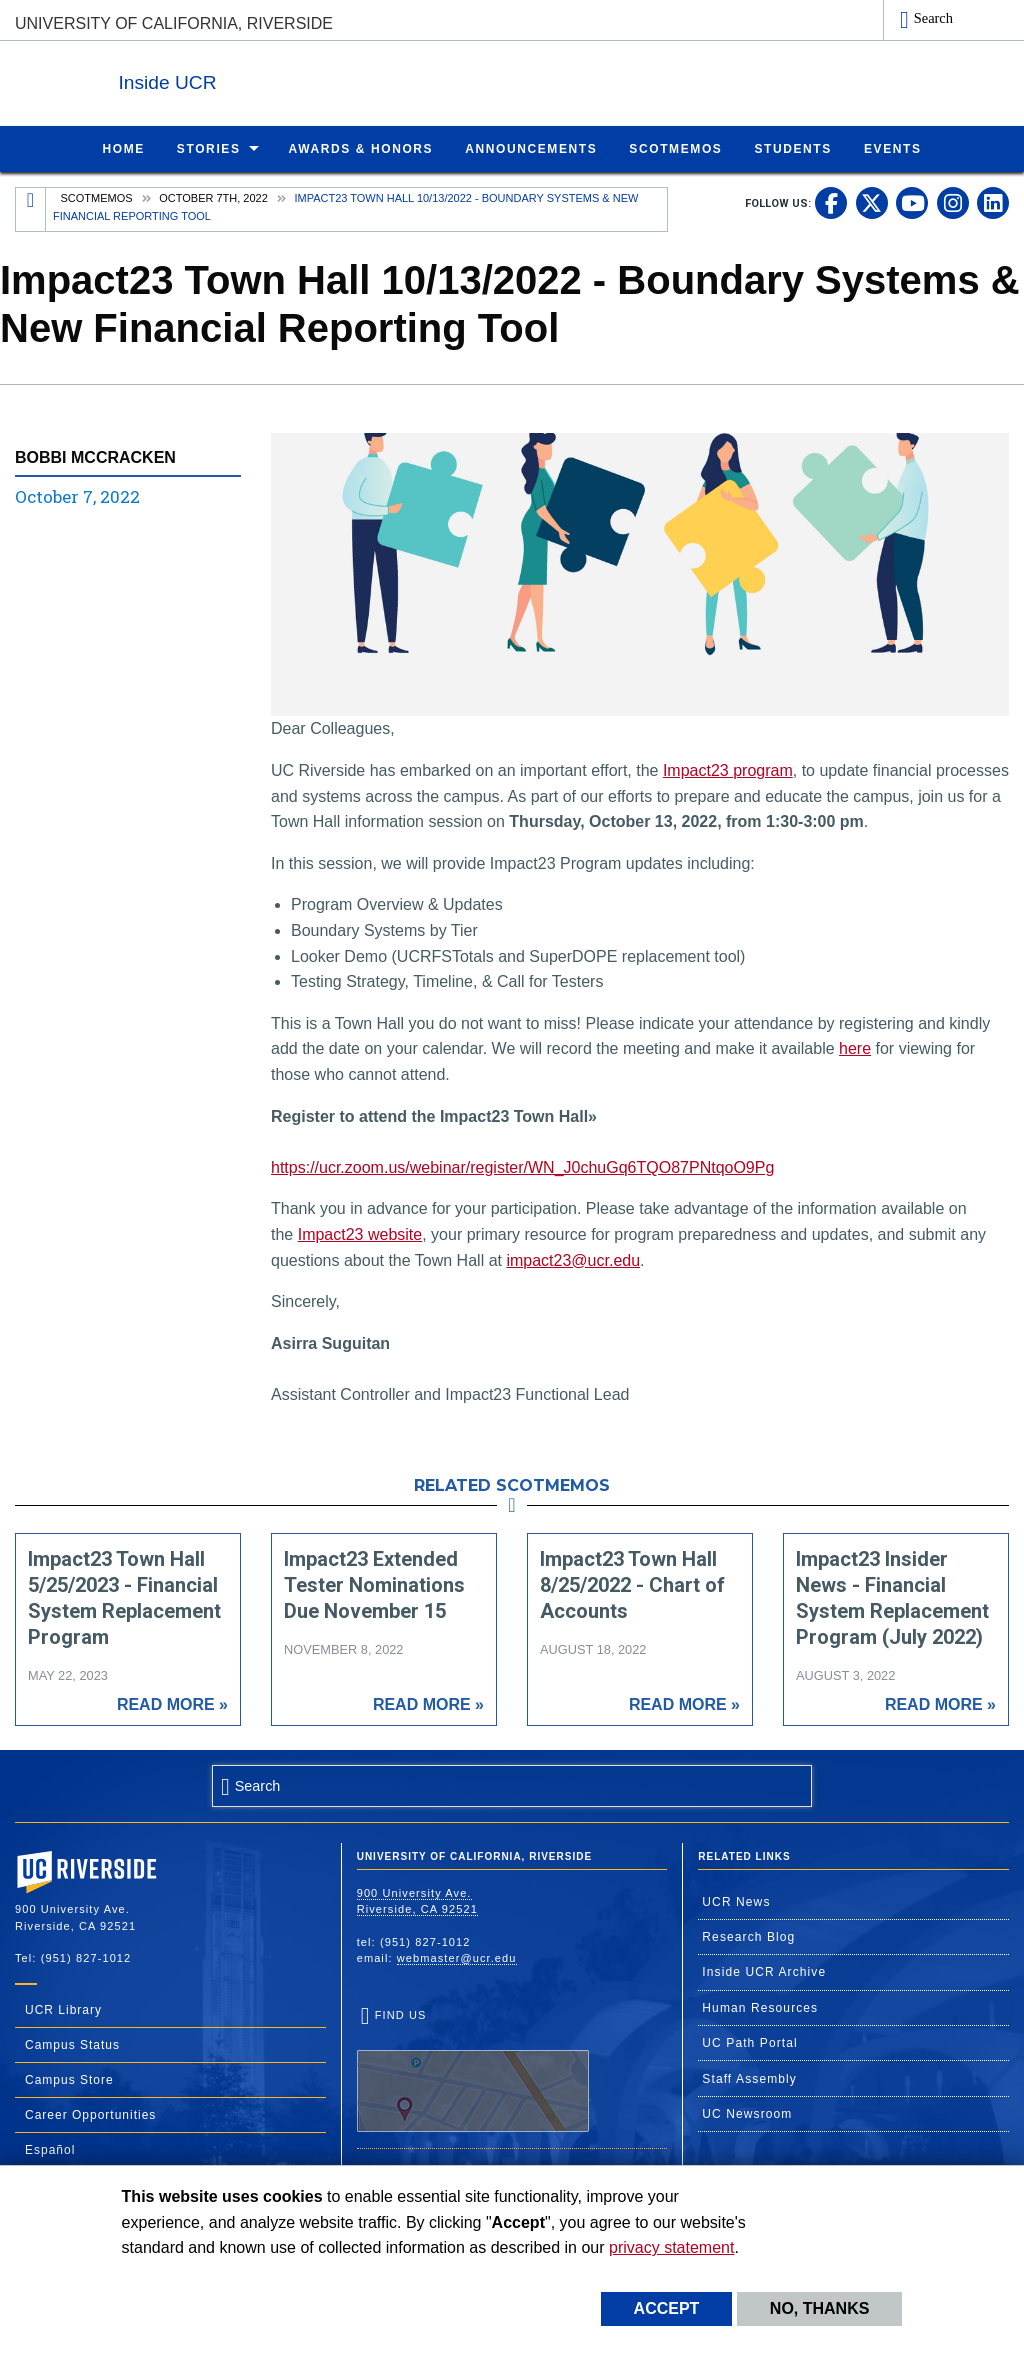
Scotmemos (97, 197)
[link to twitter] (872, 202)
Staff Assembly (749, 2078)
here (855, 1047)
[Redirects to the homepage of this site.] (31, 208)
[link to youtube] (912, 202)
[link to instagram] (953, 202)
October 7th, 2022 (213, 197)
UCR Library (63, 2009)
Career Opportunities (90, 2114)
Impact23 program (728, 769)
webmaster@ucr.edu (457, 1957)
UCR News (736, 1901)
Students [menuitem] (792, 148)
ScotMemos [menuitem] (675, 148)
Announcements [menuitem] (531, 148)
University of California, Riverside (174, 23)
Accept (667, 2308)
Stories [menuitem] (209, 148)
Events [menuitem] (893, 148)
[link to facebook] (831, 202)
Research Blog (748, 1936)
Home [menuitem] (123, 148)
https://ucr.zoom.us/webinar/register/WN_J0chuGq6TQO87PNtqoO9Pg (522, 1166)
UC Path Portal (749, 2042)
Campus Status (72, 2044)
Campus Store (69, 2079)
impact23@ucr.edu (573, 1259)
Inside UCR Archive (764, 1971)
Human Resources (760, 2007)
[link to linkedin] (993, 202)
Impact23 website (360, 1233)
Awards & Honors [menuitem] (361, 148)
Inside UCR (259, 78)
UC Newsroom (747, 2113)
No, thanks (820, 2308)
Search (933, 18)
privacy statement (671, 2247)
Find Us (473, 2069)
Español (50, 2149)
